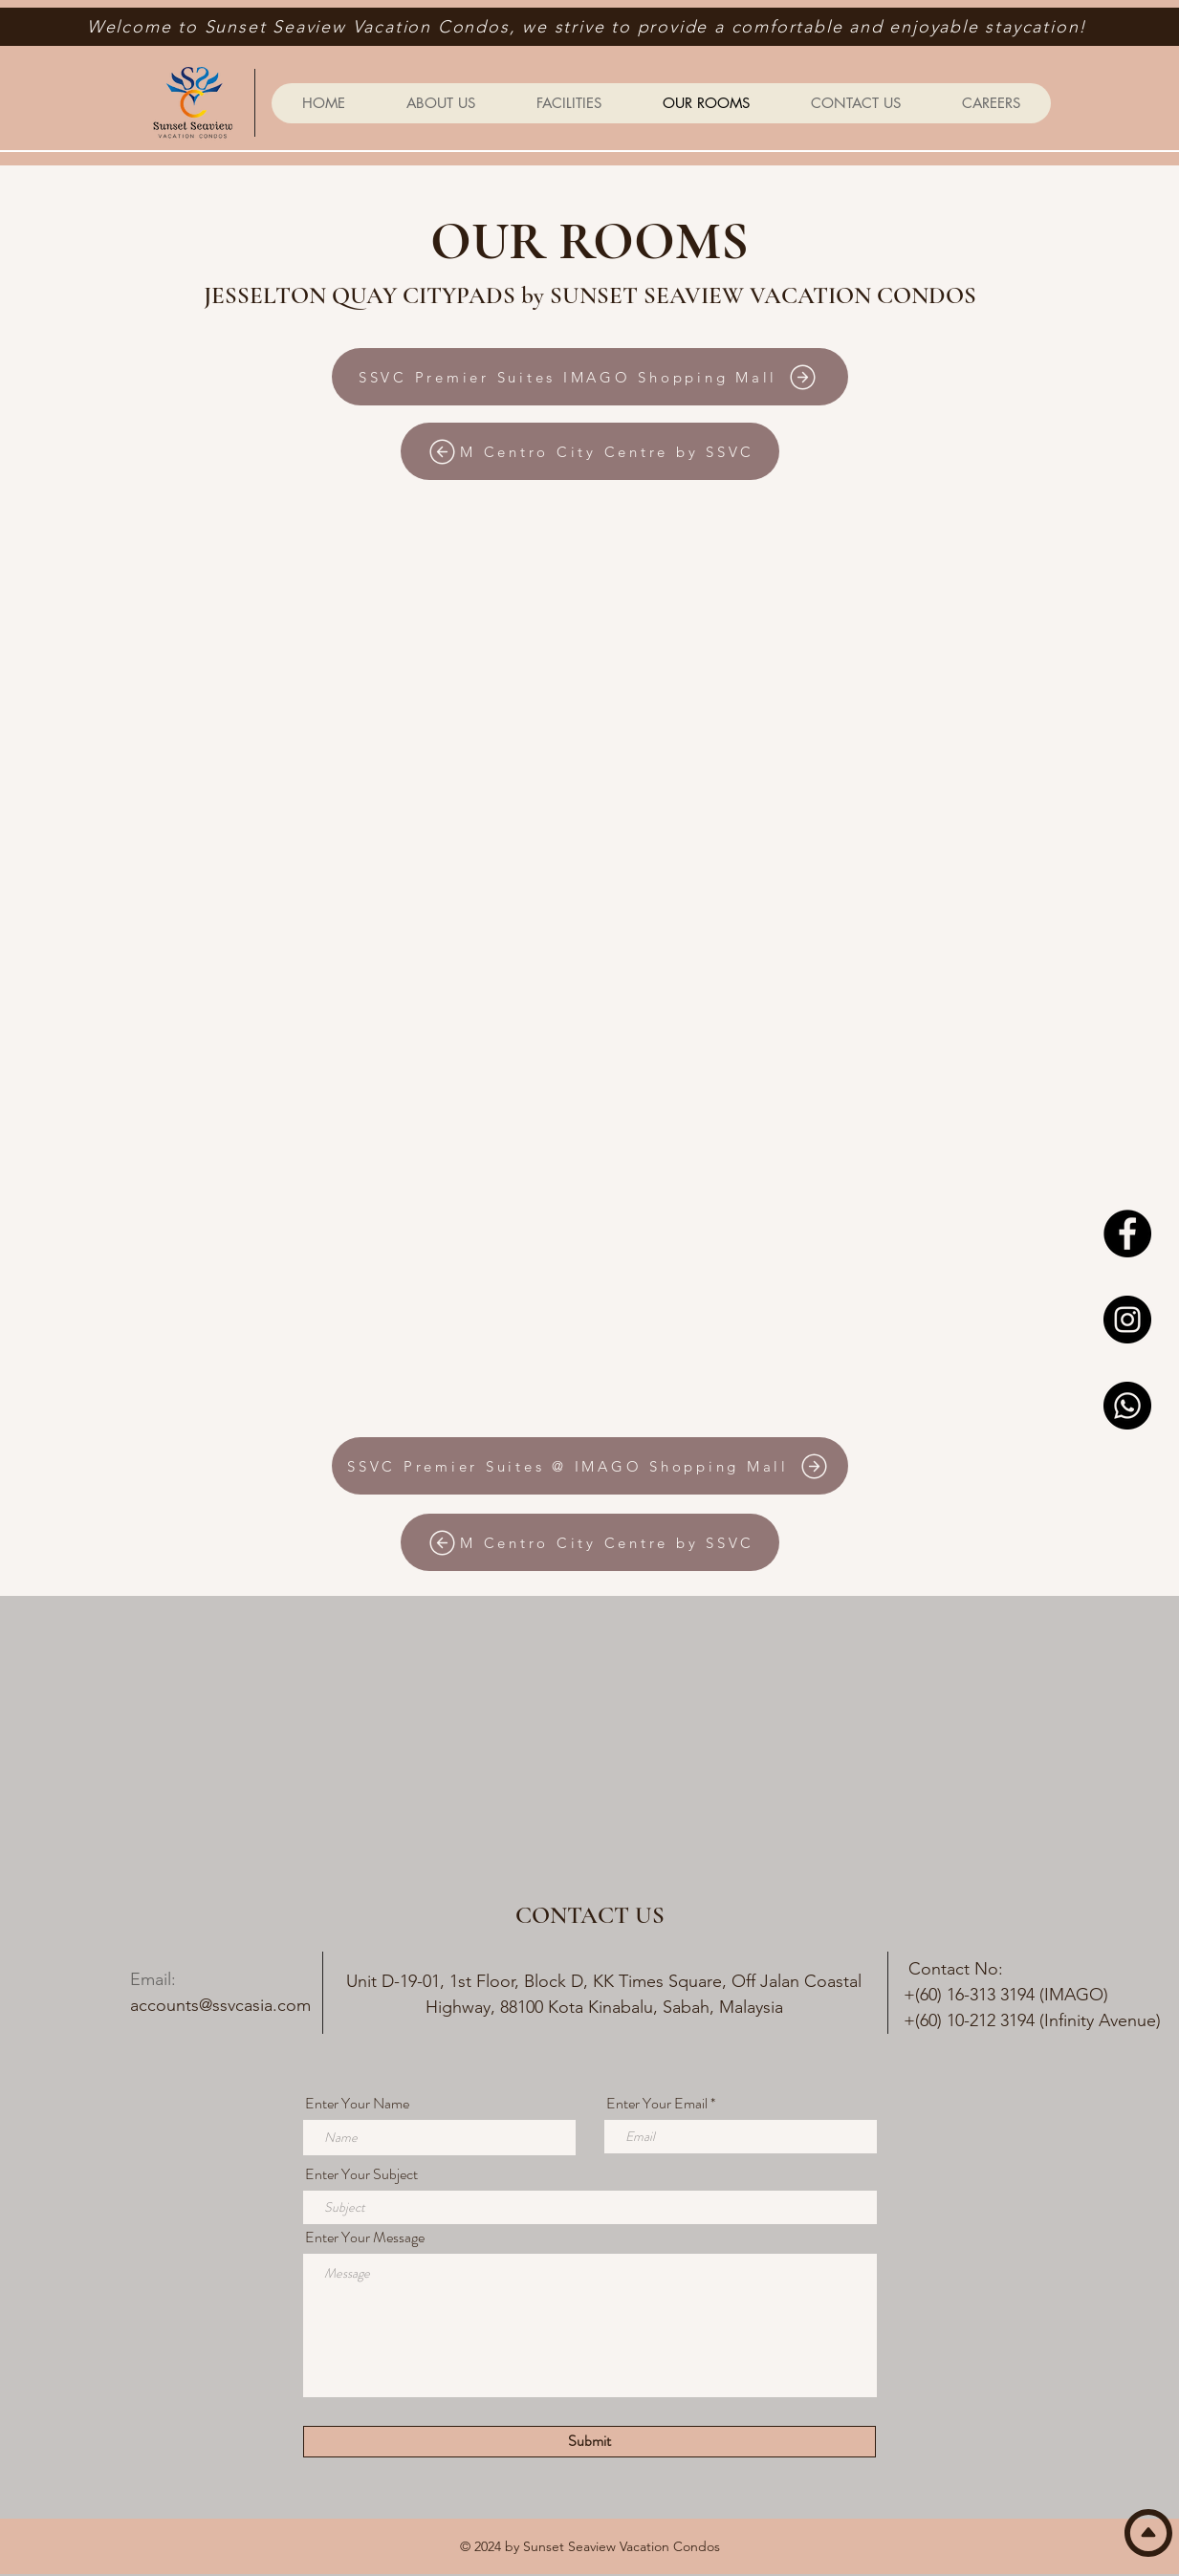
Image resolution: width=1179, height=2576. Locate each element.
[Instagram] (1127, 1319)
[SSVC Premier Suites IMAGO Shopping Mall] (590, 376)
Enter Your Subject (361, 2174)
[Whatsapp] (1127, 1406)
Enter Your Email (657, 2103)
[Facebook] (1127, 1233)
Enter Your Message (365, 2237)
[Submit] (589, 2441)
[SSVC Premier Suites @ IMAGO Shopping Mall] (590, 1466)
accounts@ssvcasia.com (220, 2005)
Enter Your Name (357, 2103)
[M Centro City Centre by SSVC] (590, 451)
